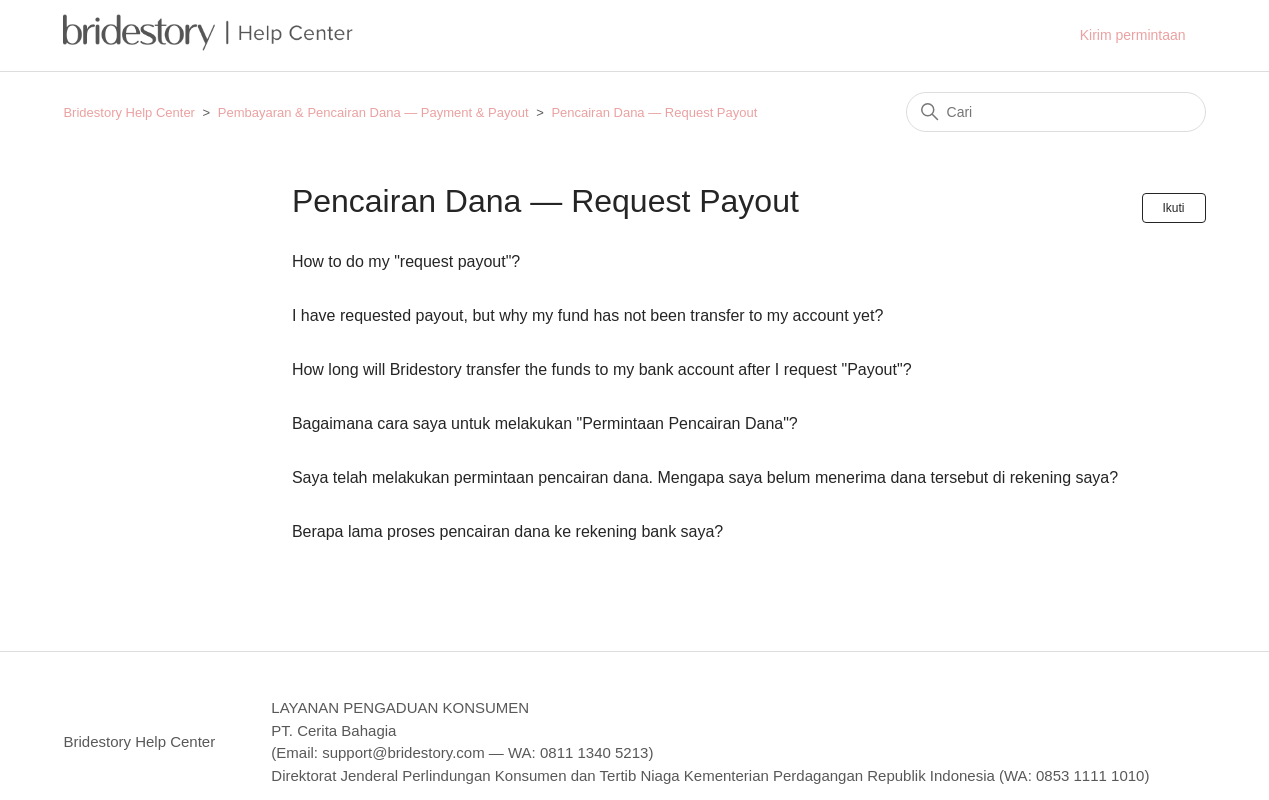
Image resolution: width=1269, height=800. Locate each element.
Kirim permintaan (1133, 35)
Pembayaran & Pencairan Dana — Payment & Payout (373, 112)
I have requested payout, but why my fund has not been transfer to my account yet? (587, 315)
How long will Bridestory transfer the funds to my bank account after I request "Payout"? (602, 369)
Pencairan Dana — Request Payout (654, 112)
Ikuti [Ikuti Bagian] (1174, 208)
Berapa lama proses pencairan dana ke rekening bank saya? (507, 531)
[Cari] (1056, 112)
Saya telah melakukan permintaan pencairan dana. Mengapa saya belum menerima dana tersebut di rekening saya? (705, 477)
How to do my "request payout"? (406, 261)
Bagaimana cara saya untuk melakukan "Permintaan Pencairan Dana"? (545, 423)
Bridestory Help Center (129, 112)
